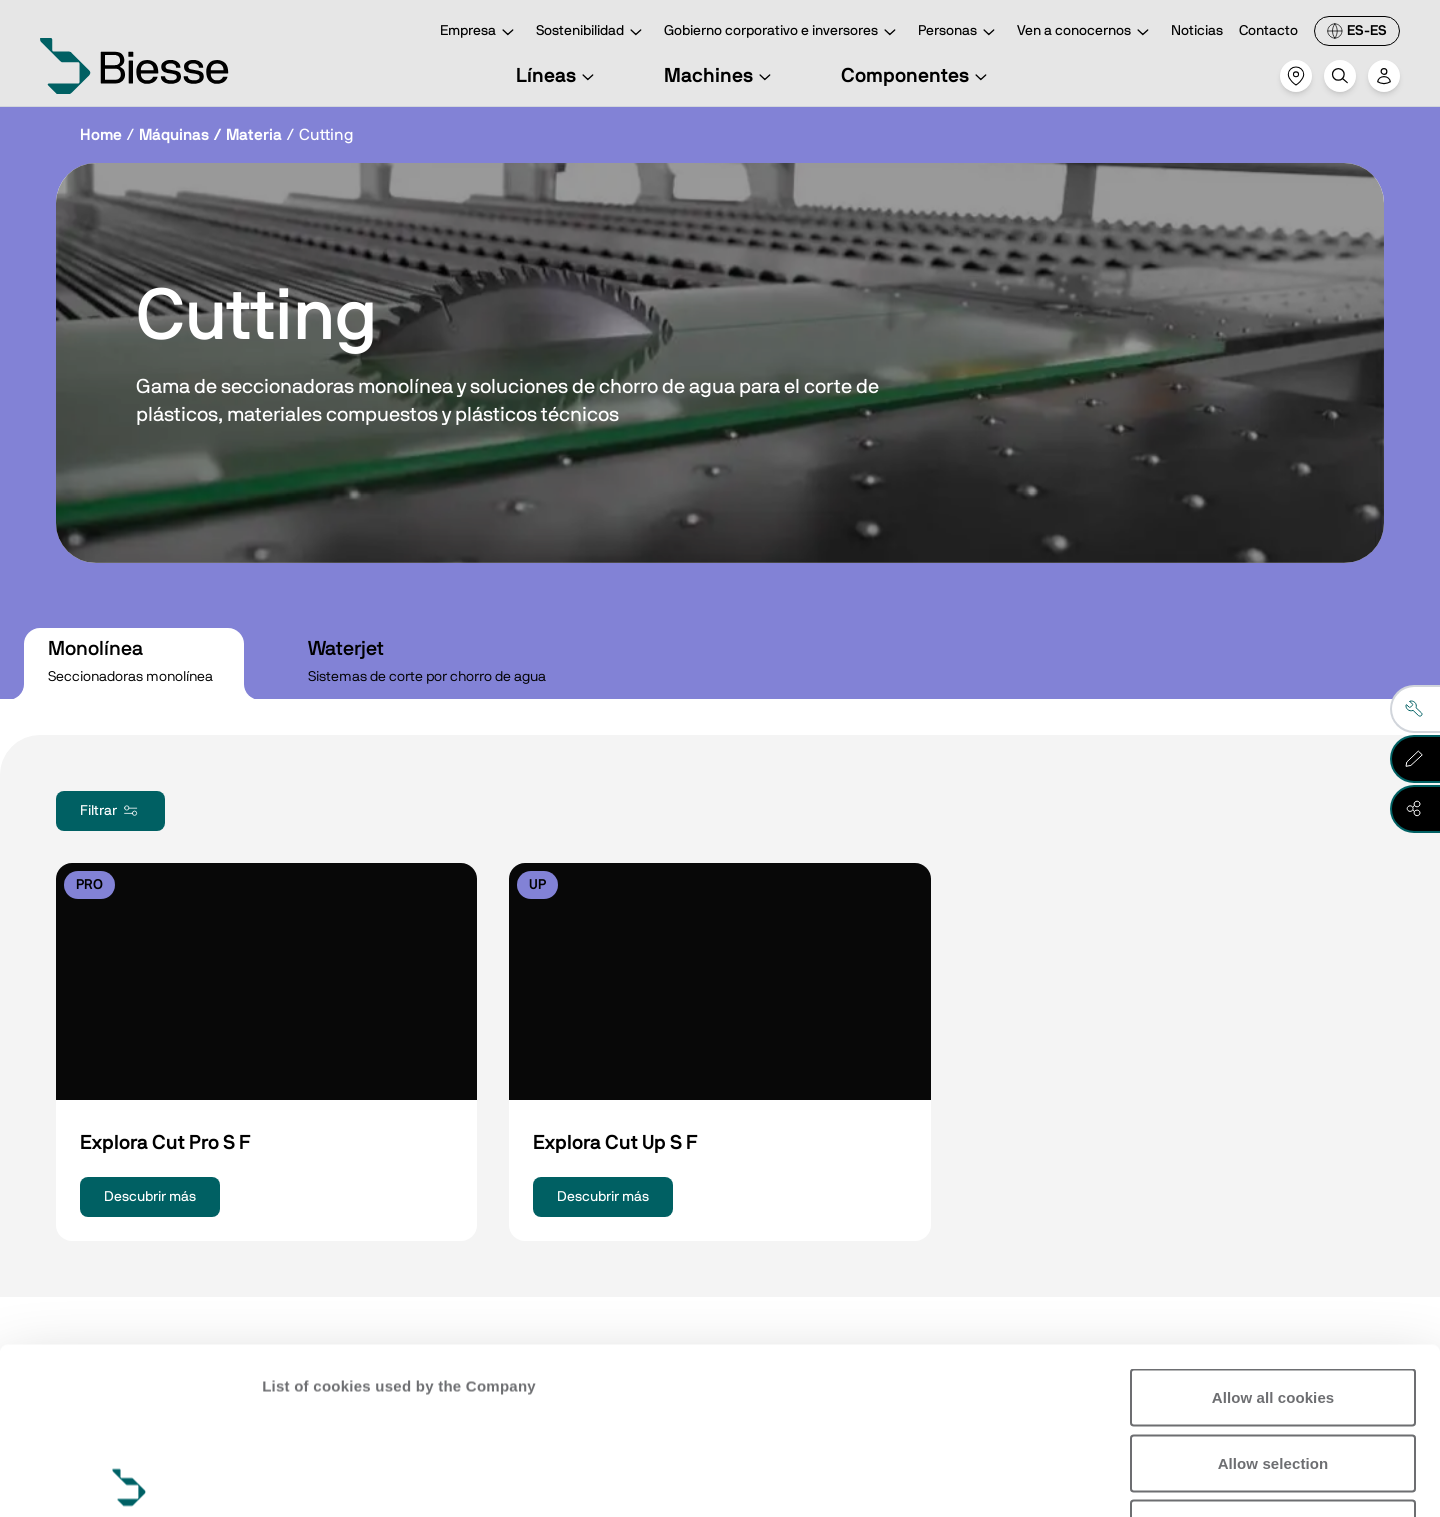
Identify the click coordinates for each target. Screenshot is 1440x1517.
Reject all (1273, 1355)
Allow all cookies (1273, 1224)
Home (101, 135)
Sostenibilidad (592, 32)
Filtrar (110, 811)
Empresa (480, 32)
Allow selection (1273, 1290)
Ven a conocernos (1086, 32)
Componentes (917, 76)
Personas (959, 32)
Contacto (1268, 31)
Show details (308, 1477)
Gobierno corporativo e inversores (783, 32)
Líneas (558, 76)
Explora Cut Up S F (615, 1143)
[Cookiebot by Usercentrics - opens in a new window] (129, 1478)
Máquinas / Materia (210, 135)
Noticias (1197, 31)
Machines (720, 76)
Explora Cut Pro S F (165, 1143)
